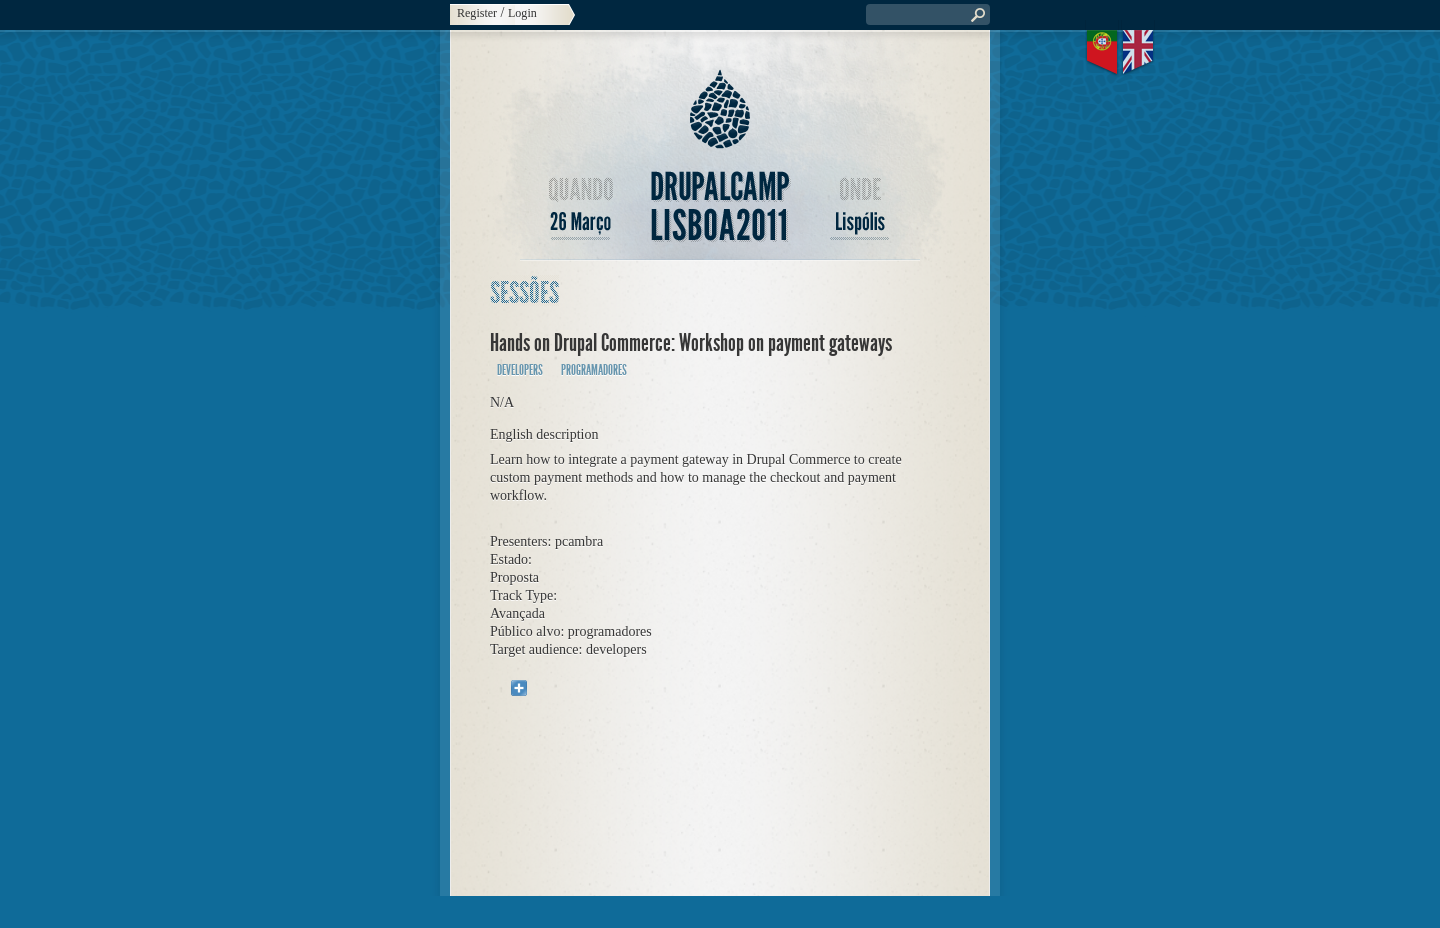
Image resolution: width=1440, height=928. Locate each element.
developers (520, 370)
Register (477, 13)
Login (522, 13)
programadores (594, 370)
